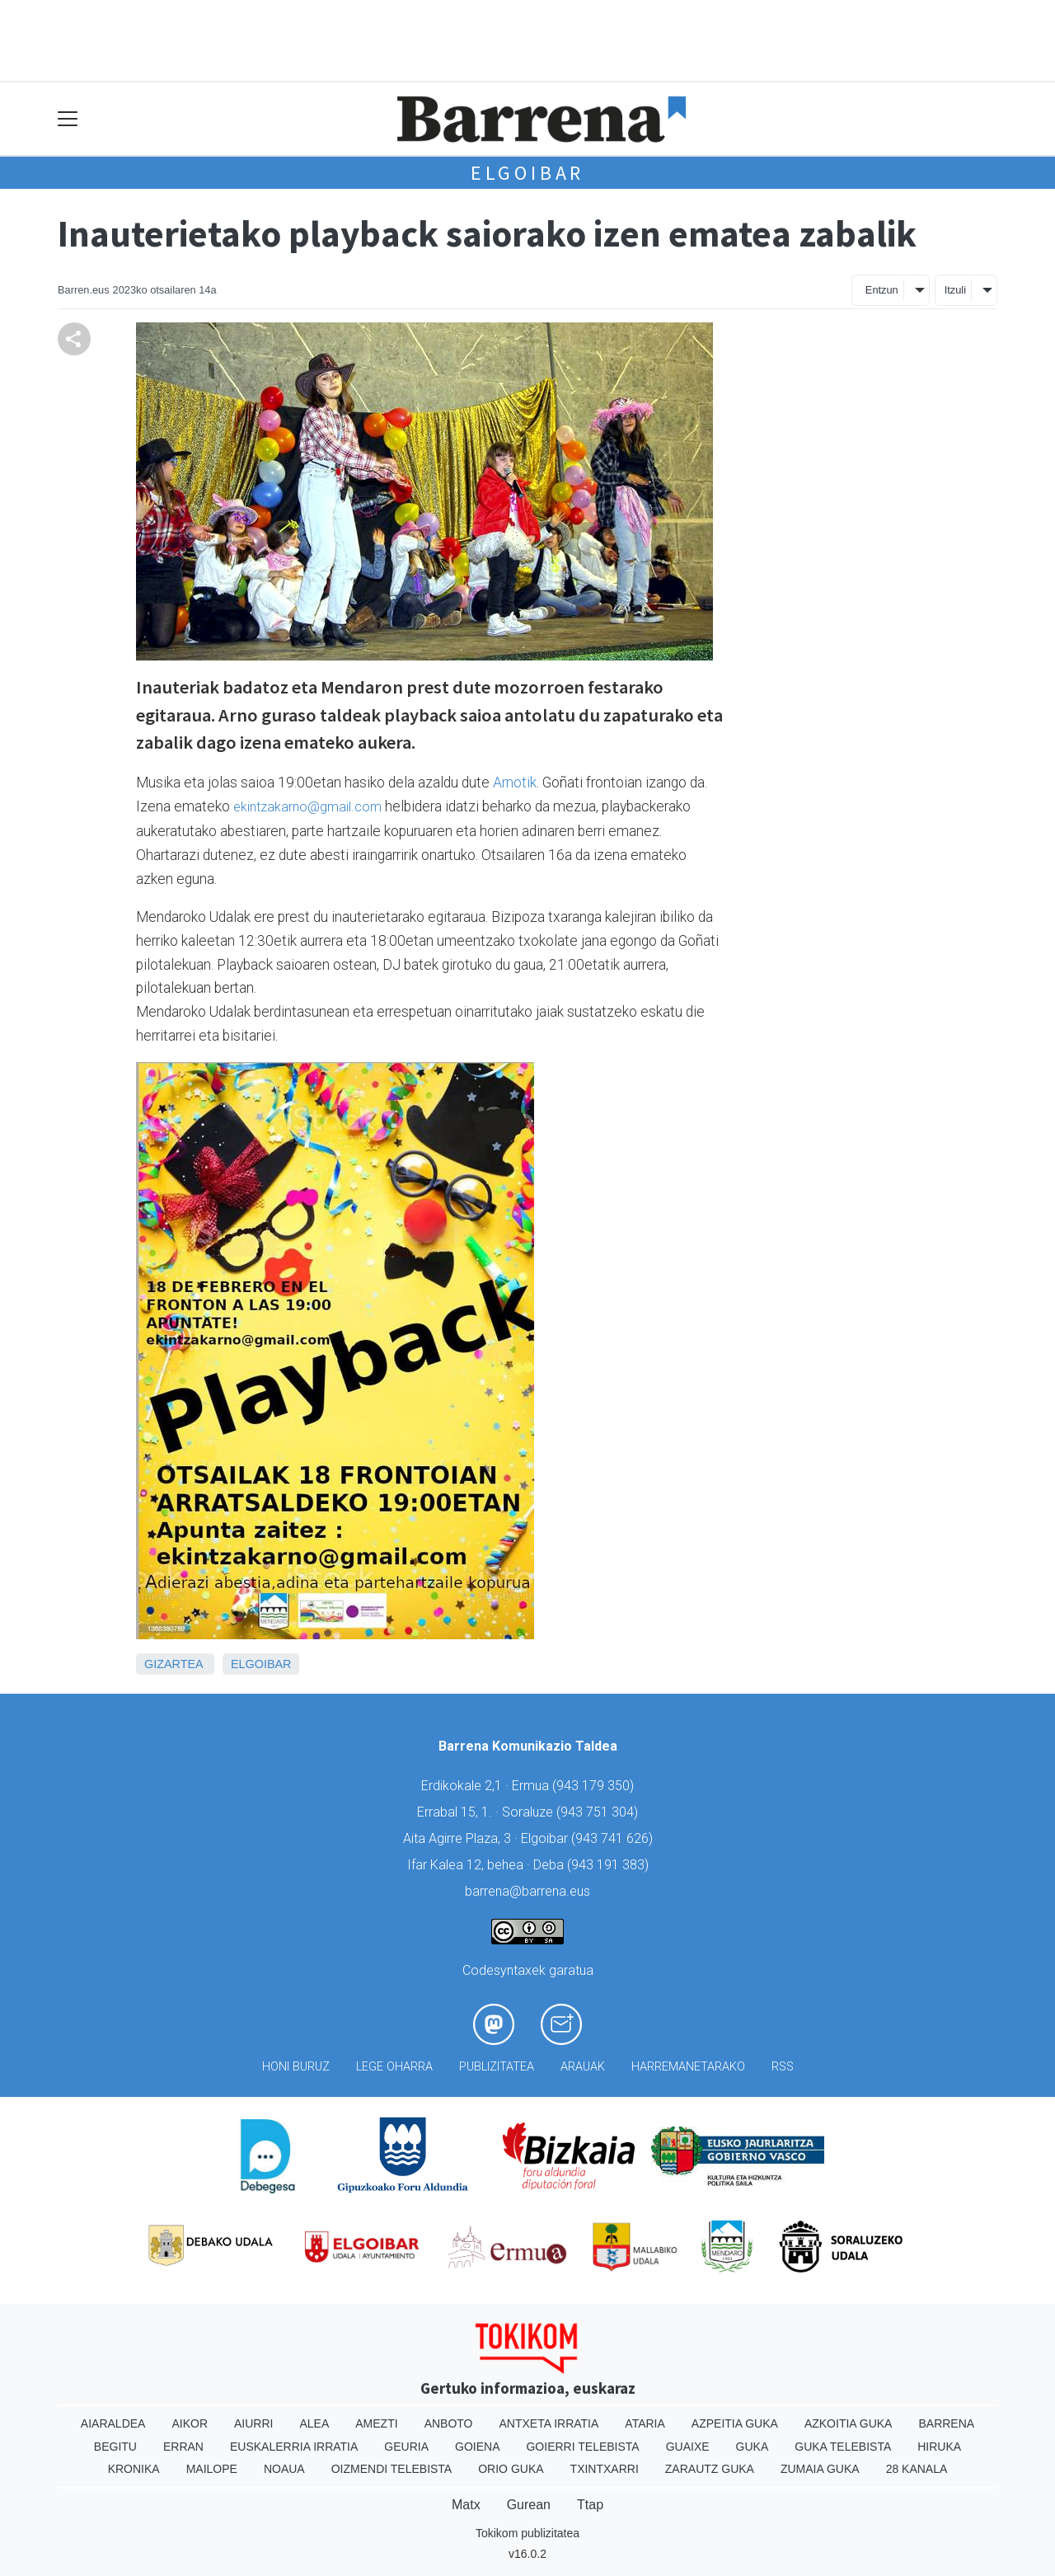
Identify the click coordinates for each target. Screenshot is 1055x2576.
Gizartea (173, 1664)
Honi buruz (296, 2067)
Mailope (211, 2468)
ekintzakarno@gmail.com (307, 807)
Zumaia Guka (820, 2468)
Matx (466, 2505)
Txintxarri (604, 2468)
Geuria (406, 2446)
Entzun (881, 290)
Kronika (134, 2468)
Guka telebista (843, 2446)
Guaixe (688, 2446)
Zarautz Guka (709, 2468)
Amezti (376, 2423)
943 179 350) (595, 1785)
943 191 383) (610, 1865)
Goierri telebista (582, 2446)
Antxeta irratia (549, 2423)
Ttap (590, 2505)
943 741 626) (614, 1838)
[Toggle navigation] (68, 119)
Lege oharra (394, 2067)
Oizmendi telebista (391, 2468)
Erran (183, 2446)
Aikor (189, 2423)
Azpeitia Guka (735, 2423)
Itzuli (955, 290)
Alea (314, 2423)
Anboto (448, 2423)
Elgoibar (527, 173)
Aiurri (253, 2423)
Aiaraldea (113, 2423)
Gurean (529, 2505)
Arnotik (515, 782)
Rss (782, 2067)
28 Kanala (917, 2468)
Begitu (115, 2446)
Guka (752, 2446)
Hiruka (939, 2446)
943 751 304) (599, 1812)
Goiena (477, 2446)
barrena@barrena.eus (527, 1891)
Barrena (946, 2423)
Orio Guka (510, 2468)
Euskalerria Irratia (294, 2446)
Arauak (582, 2067)
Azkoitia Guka (848, 2423)
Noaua (284, 2468)
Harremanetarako (688, 2067)
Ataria (645, 2423)
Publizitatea (496, 2067)
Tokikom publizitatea (527, 2533)
